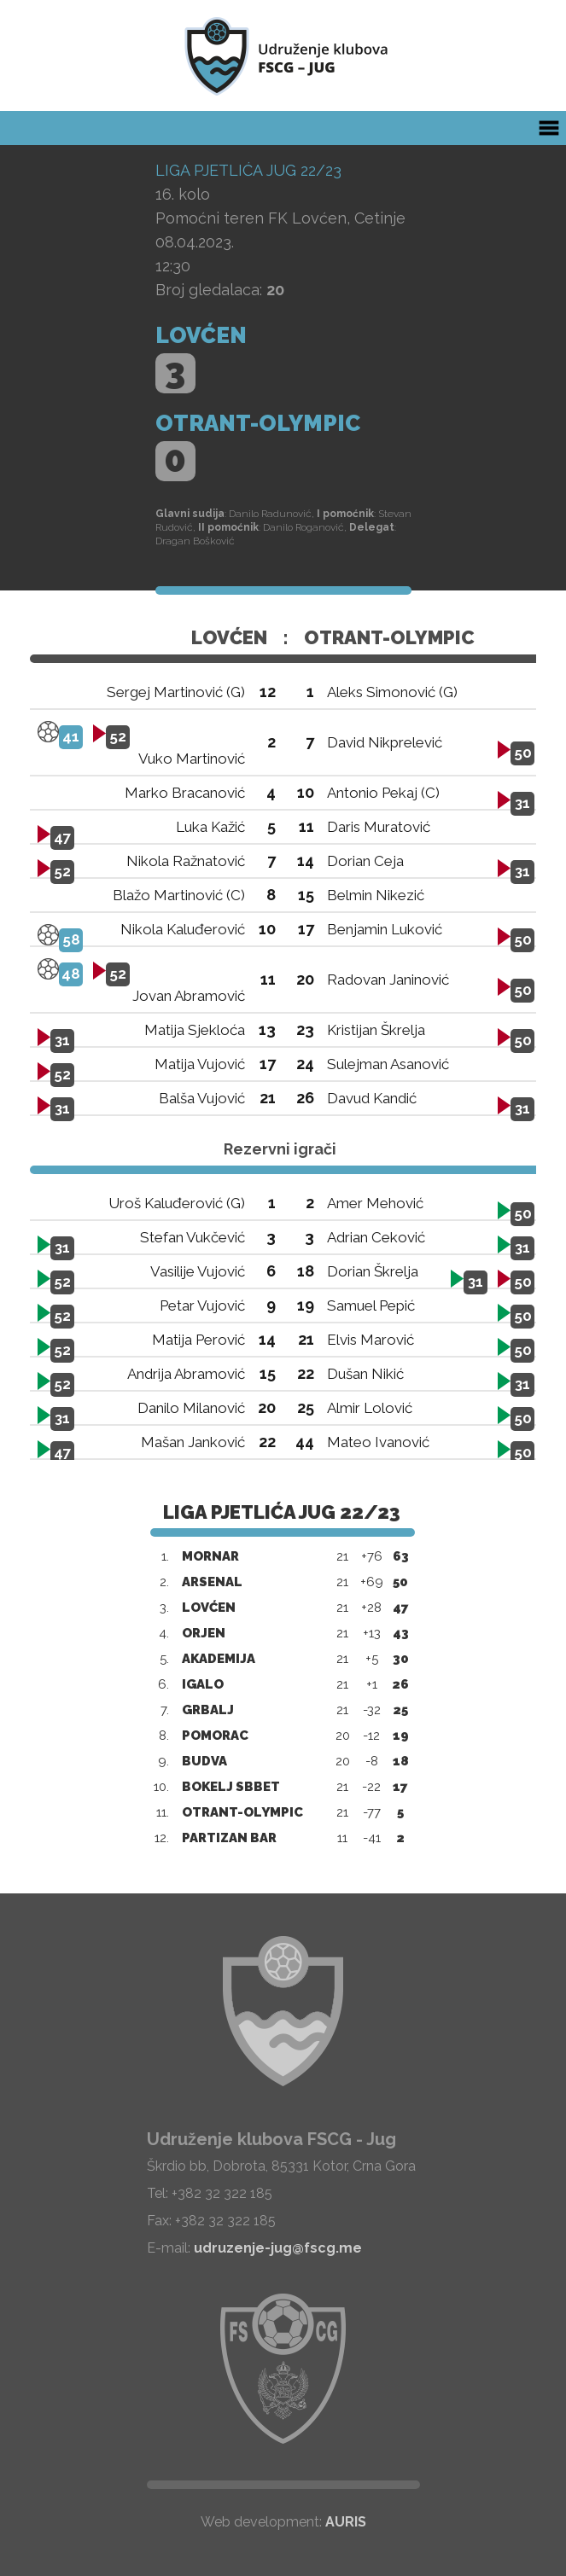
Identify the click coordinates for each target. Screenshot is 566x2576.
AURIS (345, 2522)
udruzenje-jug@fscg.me (278, 2248)
